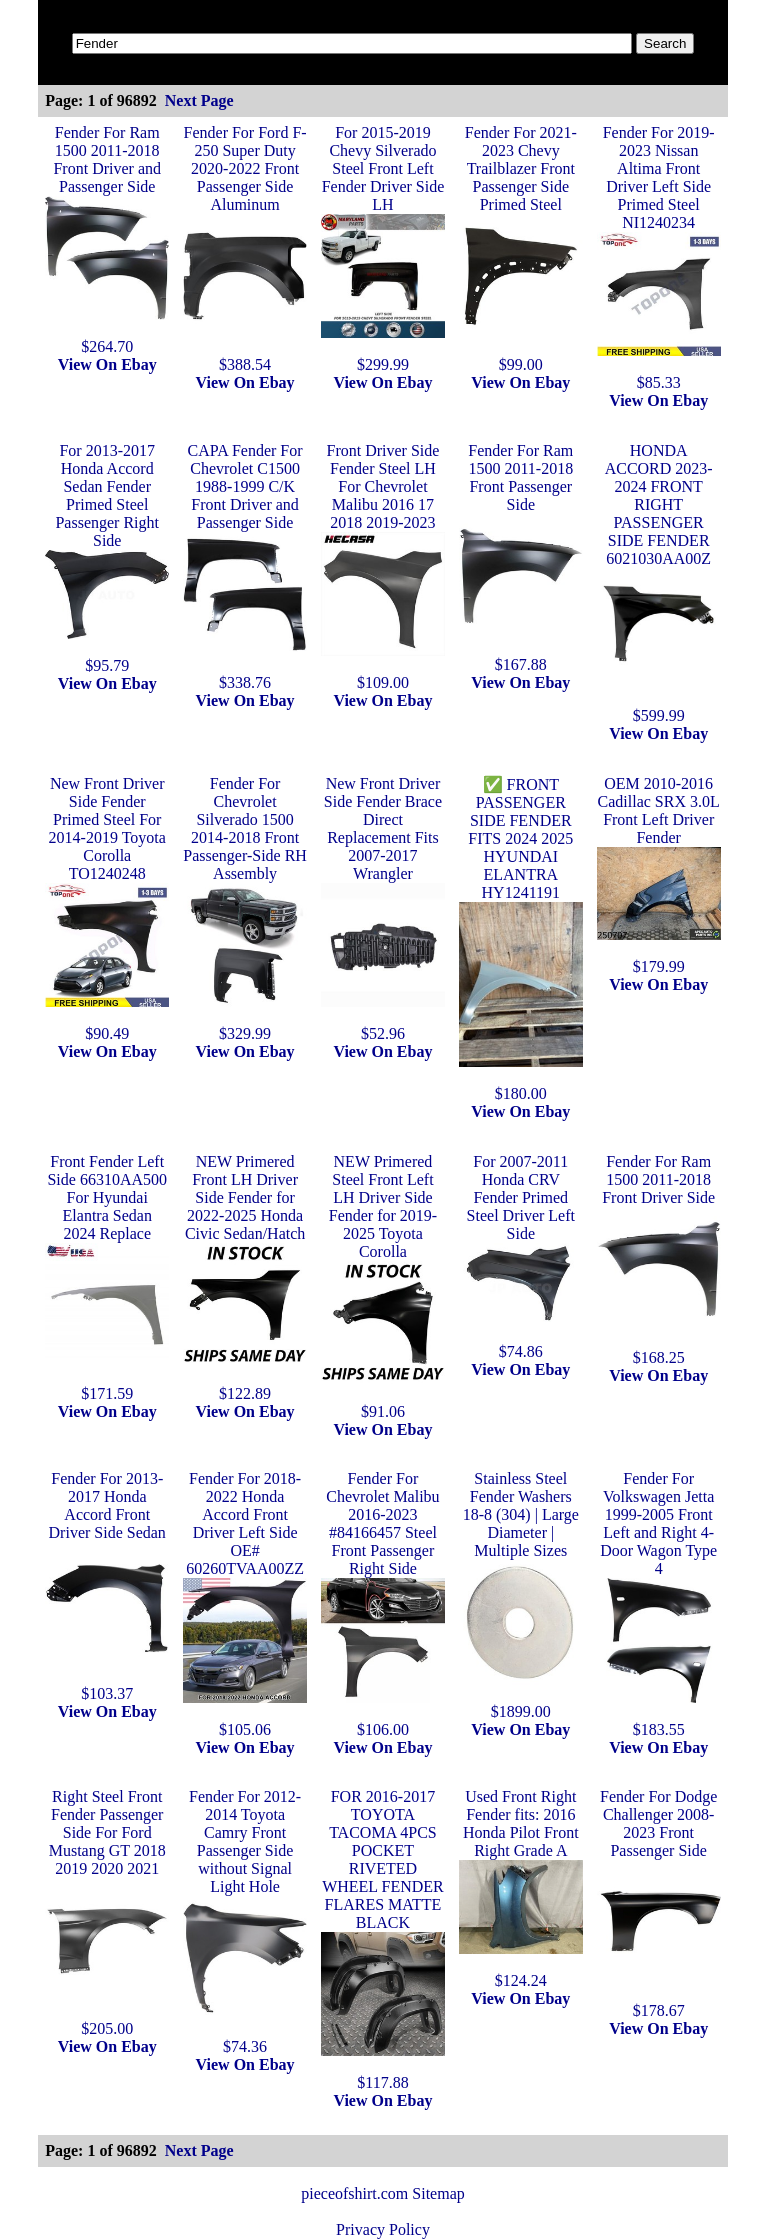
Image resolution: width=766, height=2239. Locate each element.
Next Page (199, 100)
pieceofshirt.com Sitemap (383, 2193)
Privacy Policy (383, 2229)
